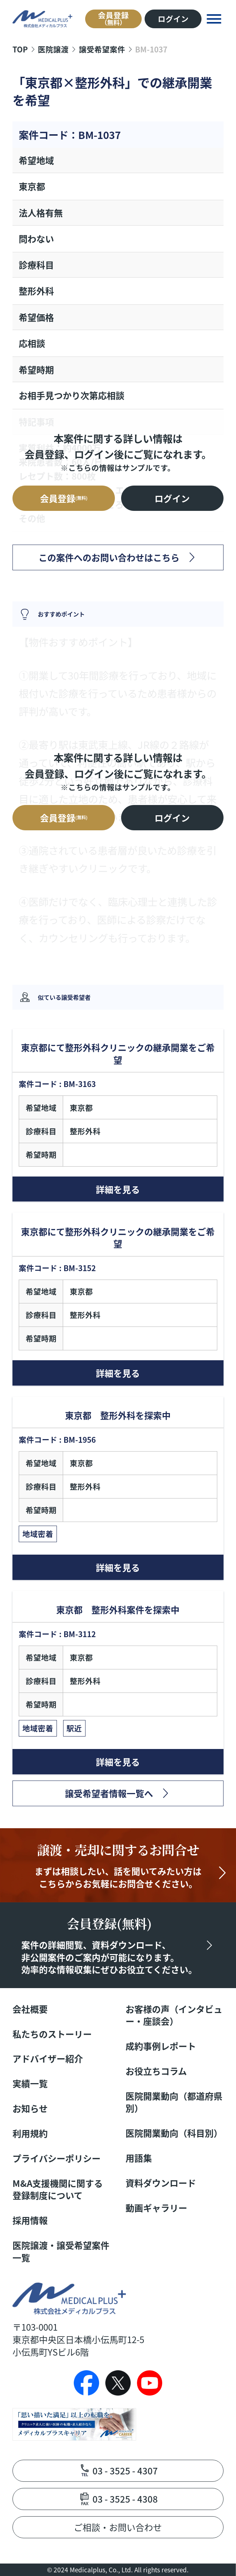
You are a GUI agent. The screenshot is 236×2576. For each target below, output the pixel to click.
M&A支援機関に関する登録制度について (57, 2189)
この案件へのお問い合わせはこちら (109, 557)
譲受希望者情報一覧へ (109, 1793)
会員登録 (113, 18)
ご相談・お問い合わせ (118, 2527)
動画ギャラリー (156, 2208)
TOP (20, 49)
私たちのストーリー (52, 2034)
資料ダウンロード (161, 2183)
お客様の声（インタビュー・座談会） (174, 2015)
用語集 (139, 2158)
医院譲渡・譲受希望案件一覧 (60, 2251)
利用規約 (30, 2133)
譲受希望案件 (102, 49)
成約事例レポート (161, 2046)
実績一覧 (30, 2083)
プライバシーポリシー (56, 2158)
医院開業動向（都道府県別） (174, 2102)
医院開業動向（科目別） (174, 2133)
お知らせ (30, 2108)
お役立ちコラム (156, 2071)
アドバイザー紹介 (47, 2058)
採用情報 (30, 2220)
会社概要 (30, 2009)
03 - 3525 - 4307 (125, 2470)
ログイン (173, 18)
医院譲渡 (53, 49)
